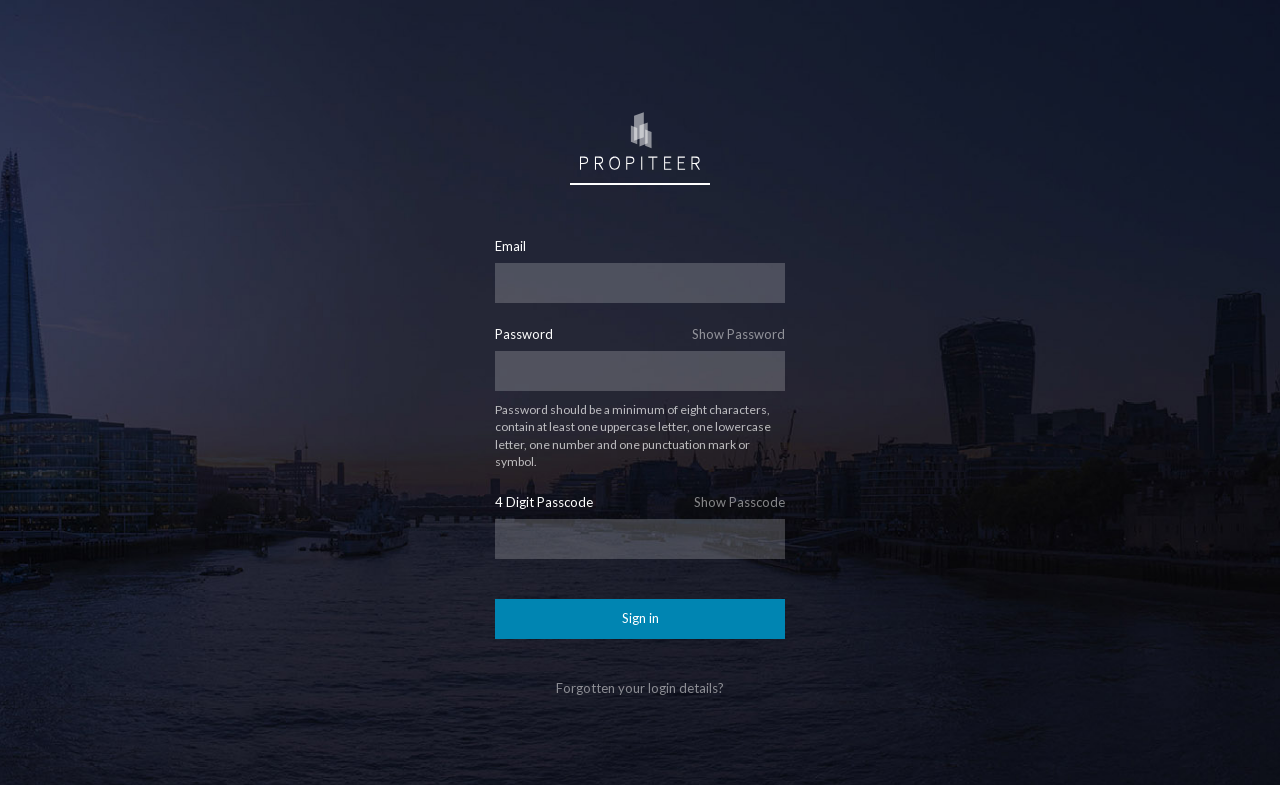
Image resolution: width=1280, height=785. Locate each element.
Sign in (640, 618)
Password (524, 334)
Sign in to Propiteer (640, 140)
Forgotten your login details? (640, 688)
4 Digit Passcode (544, 502)
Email (510, 246)
